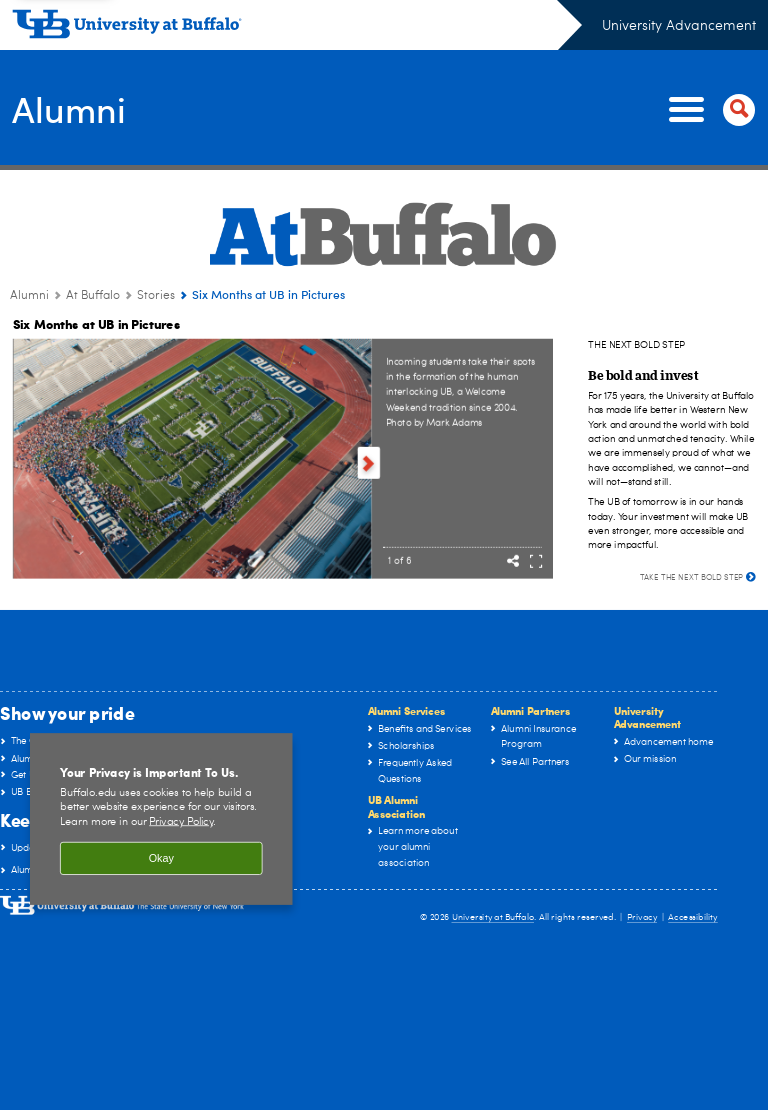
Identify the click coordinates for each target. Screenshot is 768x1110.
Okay (161, 858)
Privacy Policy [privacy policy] (181, 821)
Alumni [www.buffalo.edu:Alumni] (29, 296)
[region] (161, 819)
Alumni (69, 108)
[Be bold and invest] (643, 374)
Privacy (642, 917)
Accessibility (693, 917)
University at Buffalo (493, 917)
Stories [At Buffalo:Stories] (156, 296)
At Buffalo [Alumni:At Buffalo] (93, 296)
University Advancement (679, 26)
